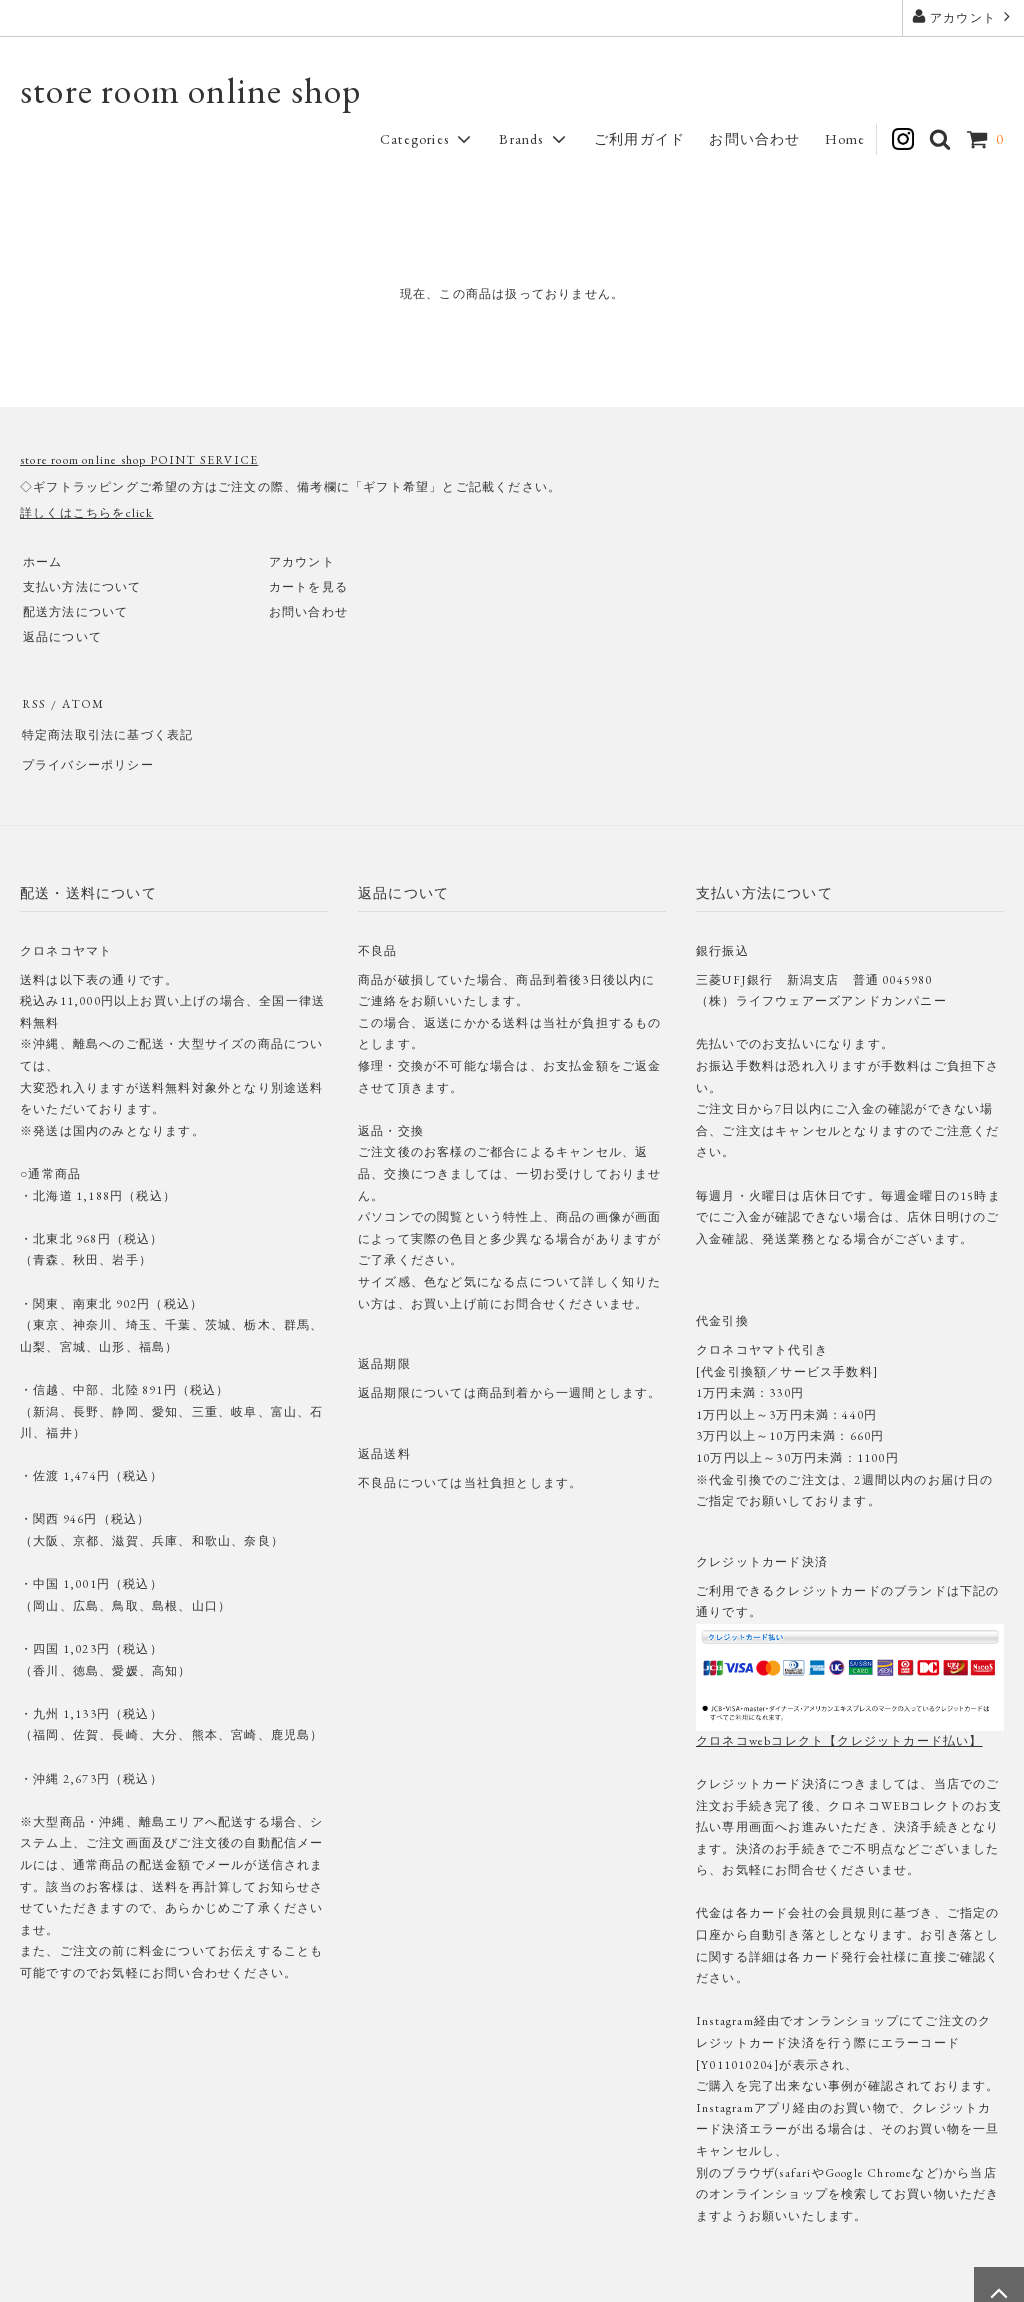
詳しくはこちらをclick (87, 513)
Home (845, 139)
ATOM (78, 703)
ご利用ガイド (639, 139)
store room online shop (190, 91)
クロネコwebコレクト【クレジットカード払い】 (839, 1725)
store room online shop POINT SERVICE (139, 460)
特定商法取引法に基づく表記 (106, 728)
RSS (32, 703)
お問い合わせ (754, 139)
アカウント (963, 17)
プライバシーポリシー (86, 753)
